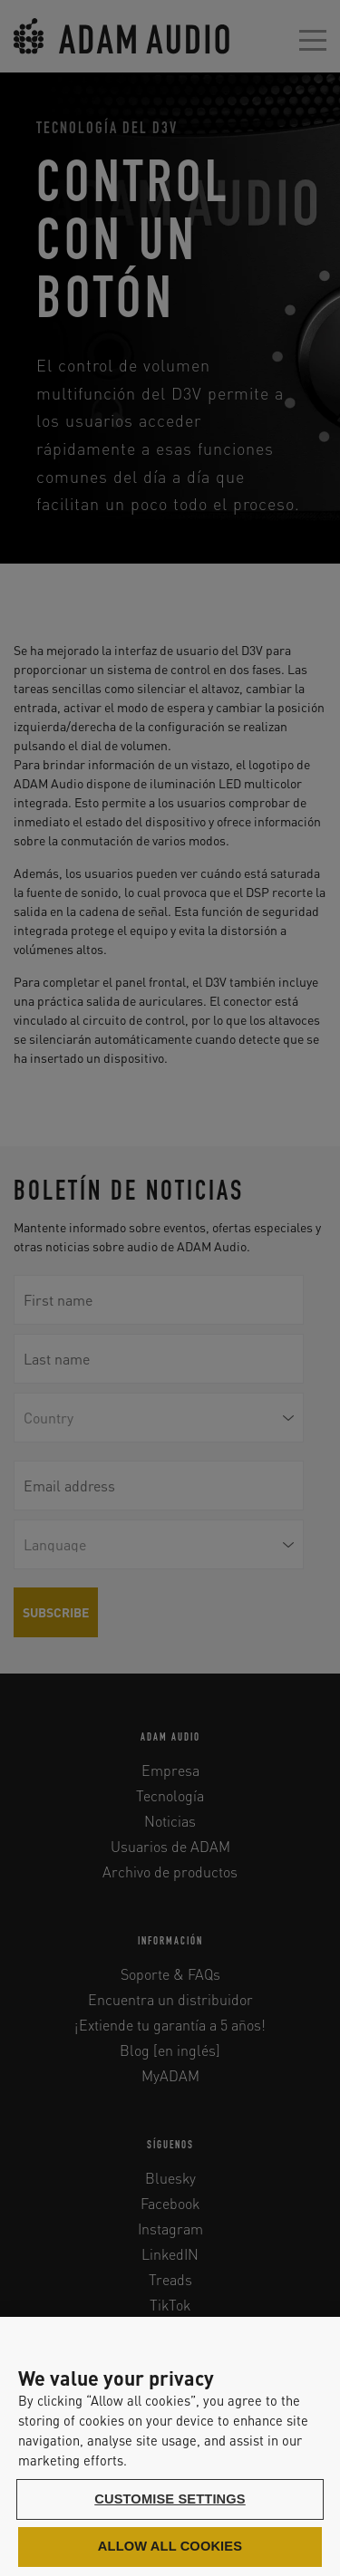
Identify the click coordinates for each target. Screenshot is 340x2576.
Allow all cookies (170, 2546)
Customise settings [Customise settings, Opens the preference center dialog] (170, 2499)
